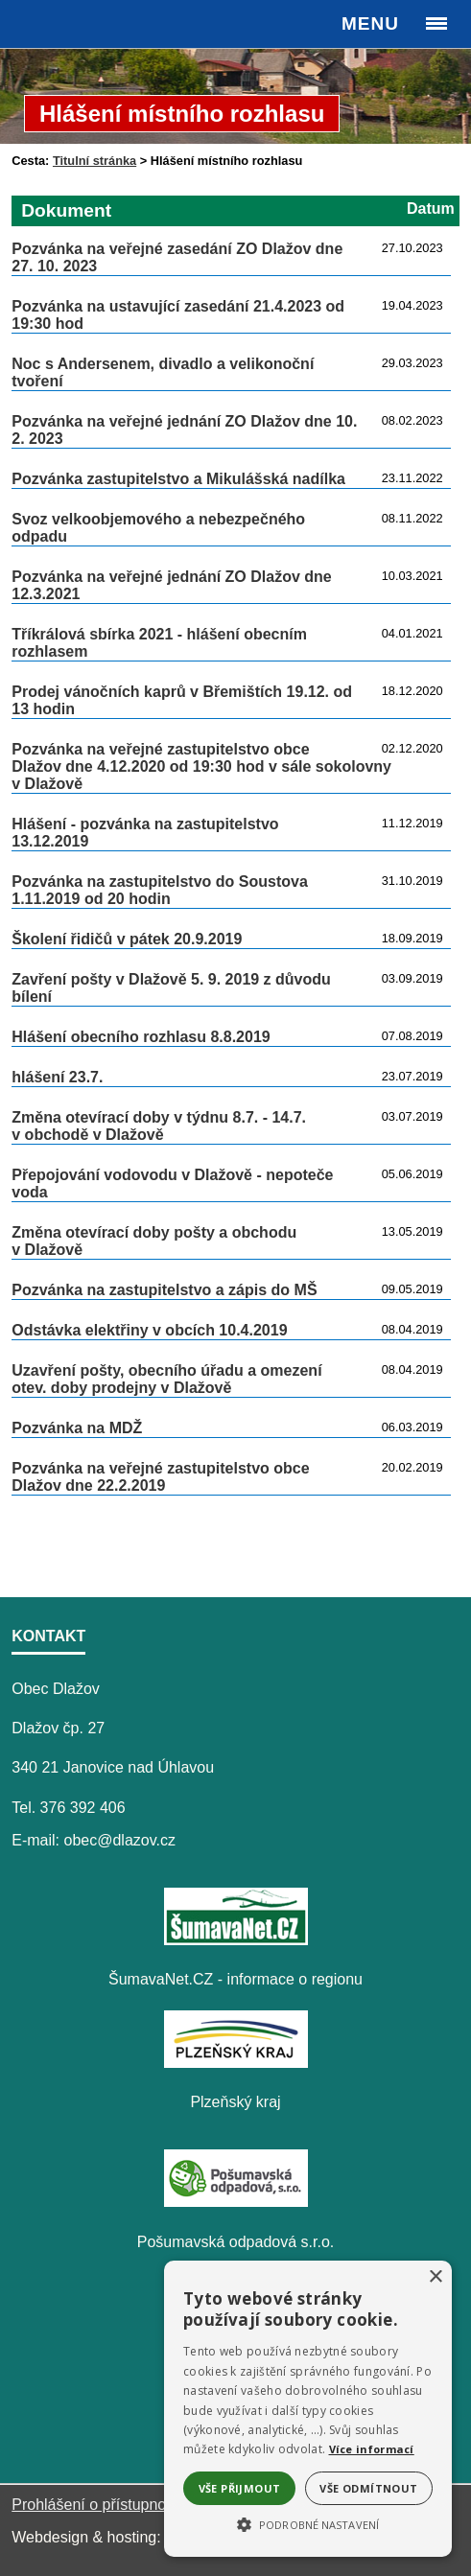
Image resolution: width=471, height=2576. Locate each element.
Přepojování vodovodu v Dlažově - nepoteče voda (172, 1183)
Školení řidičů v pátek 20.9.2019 (127, 939)
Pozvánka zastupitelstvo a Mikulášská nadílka (178, 479)
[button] (308, 2523)
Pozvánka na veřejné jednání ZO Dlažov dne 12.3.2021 (171, 585)
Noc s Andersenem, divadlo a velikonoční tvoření (163, 372)
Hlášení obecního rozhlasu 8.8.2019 (141, 1037)
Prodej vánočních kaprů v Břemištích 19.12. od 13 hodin (182, 700)
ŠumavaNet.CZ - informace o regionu (235, 1979)
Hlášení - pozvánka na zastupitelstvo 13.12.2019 (145, 832)
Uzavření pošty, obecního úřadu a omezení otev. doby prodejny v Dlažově (166, 1379)
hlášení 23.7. (57, 1077)
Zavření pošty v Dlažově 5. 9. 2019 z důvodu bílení (171, 988)
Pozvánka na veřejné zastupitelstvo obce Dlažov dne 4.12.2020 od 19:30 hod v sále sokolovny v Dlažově (201, 766)
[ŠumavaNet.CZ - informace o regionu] (236, 1940)
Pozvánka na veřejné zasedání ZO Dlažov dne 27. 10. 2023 (177, 257)
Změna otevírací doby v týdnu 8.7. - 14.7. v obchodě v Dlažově (159, 1126)
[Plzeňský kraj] (236, 2062)
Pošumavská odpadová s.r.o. (235, 2242)
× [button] (435, 2277)
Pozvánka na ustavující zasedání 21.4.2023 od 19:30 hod (178, 315)
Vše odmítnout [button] (368, 2488)
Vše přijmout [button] (240, 2488)
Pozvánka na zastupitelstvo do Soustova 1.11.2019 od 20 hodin (160, 890)
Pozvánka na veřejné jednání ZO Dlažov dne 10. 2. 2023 (184, 430)
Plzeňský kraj (235, 2102)
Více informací (371, 2449)
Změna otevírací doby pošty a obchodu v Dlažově (154, 1241)
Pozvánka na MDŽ (77, 1428)
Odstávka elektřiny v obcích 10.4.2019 (149, 1330)
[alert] (308, 2409)
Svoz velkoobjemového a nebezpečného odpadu (158, 528)
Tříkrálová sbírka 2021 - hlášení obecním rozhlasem (159, 643)
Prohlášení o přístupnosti (96, 2504)
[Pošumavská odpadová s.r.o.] (236, 2201)
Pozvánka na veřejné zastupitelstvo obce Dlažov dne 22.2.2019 (160, 1477)
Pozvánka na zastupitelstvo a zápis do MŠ (164, 1290)
